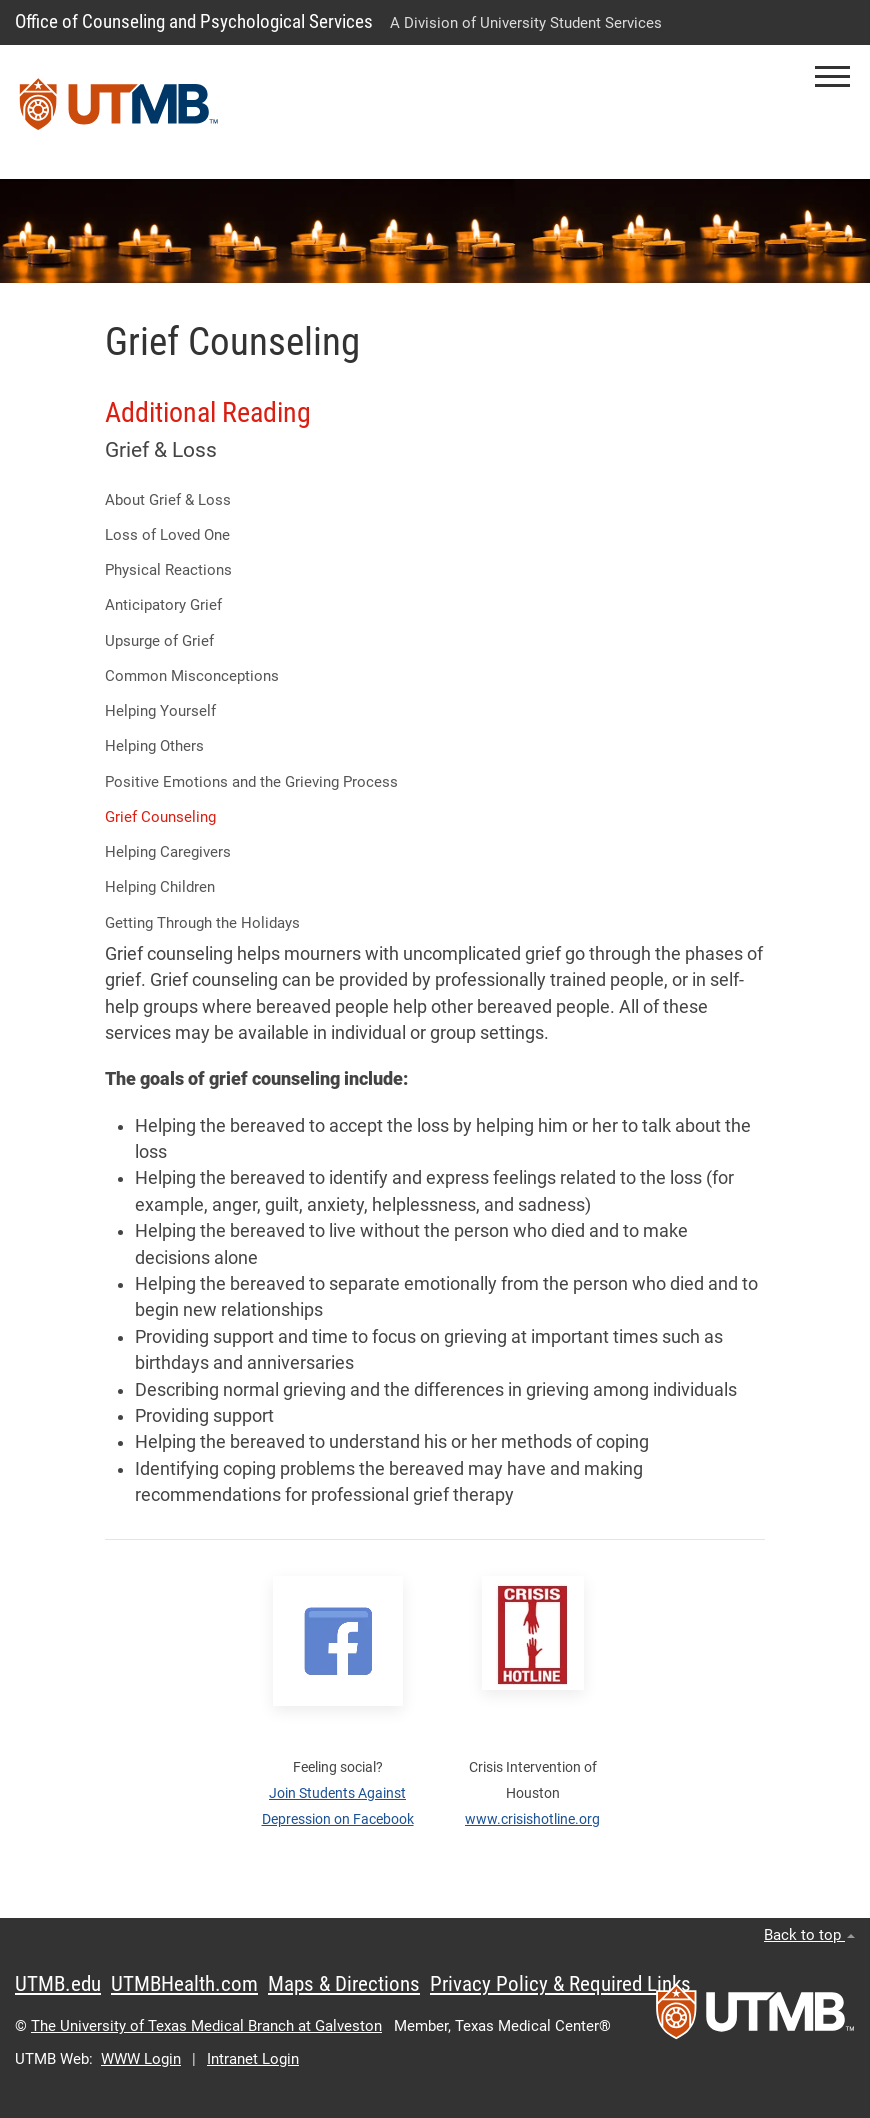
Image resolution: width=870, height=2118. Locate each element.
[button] (832, 76)
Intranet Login (253, 2059)
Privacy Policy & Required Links (560, 1984)
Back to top (809, 1935)
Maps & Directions (344, 1984)
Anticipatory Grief (163, 605)
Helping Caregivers (168, 852)
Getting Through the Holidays (202, 923)
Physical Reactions (168, 570)
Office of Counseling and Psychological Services (194, 21)
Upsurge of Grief (159, 641)
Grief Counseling (160, 817)
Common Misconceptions (192, 676)
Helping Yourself (160, 711)
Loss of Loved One (167, 535)
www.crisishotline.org (532, 1819)
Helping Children (160, 887)
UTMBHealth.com (184, 1984)
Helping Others (154, 746)
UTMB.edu (58, 1984)
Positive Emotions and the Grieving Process (251, 782)
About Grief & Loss (168, 500)
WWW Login (141, 2059)
